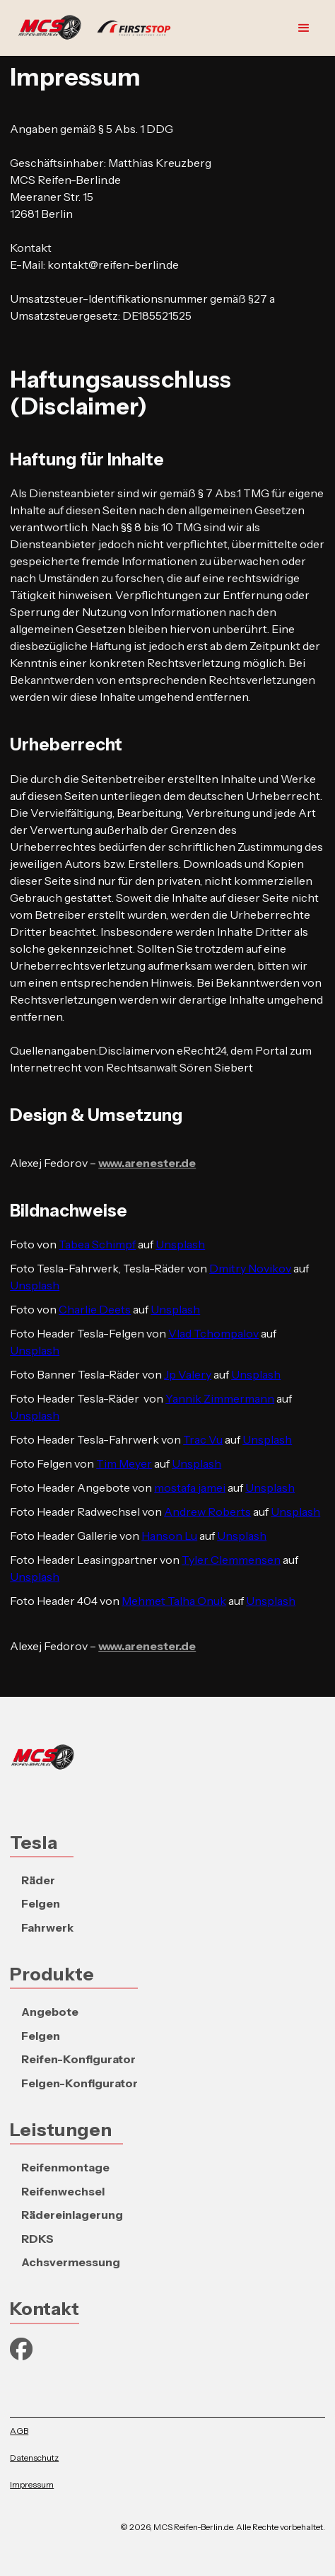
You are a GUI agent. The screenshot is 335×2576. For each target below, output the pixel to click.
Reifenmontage (65, 2167)
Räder (38, 1880)
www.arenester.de (147, 1163)
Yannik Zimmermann (219, 1398)
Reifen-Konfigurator (78, 2059)
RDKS (37, 2239)
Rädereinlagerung (72, 2214)
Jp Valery (187, 1374)
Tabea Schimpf (97, 1244)
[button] (304, 28)
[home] (97, 28)
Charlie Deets (95, 1309)
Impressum (32, 2484)
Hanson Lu (169, 1535)
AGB (19, 2430)
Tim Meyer (124, 1463)
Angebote (49, 2011)
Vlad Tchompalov (213, 1333)
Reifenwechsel (63, 2191)
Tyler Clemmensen (231, 1560)
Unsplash (180, 1244)
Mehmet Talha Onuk (174, 1601)
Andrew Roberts (207, 1511)
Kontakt (44, 2308)
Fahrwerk (47, 1927)
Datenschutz (34, 2457)
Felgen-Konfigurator (79, 2083)
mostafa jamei (189, 1487)
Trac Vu (203, 1439)
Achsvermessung (70, 2262)
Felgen (40, 1903)
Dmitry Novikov (250, 1268)
